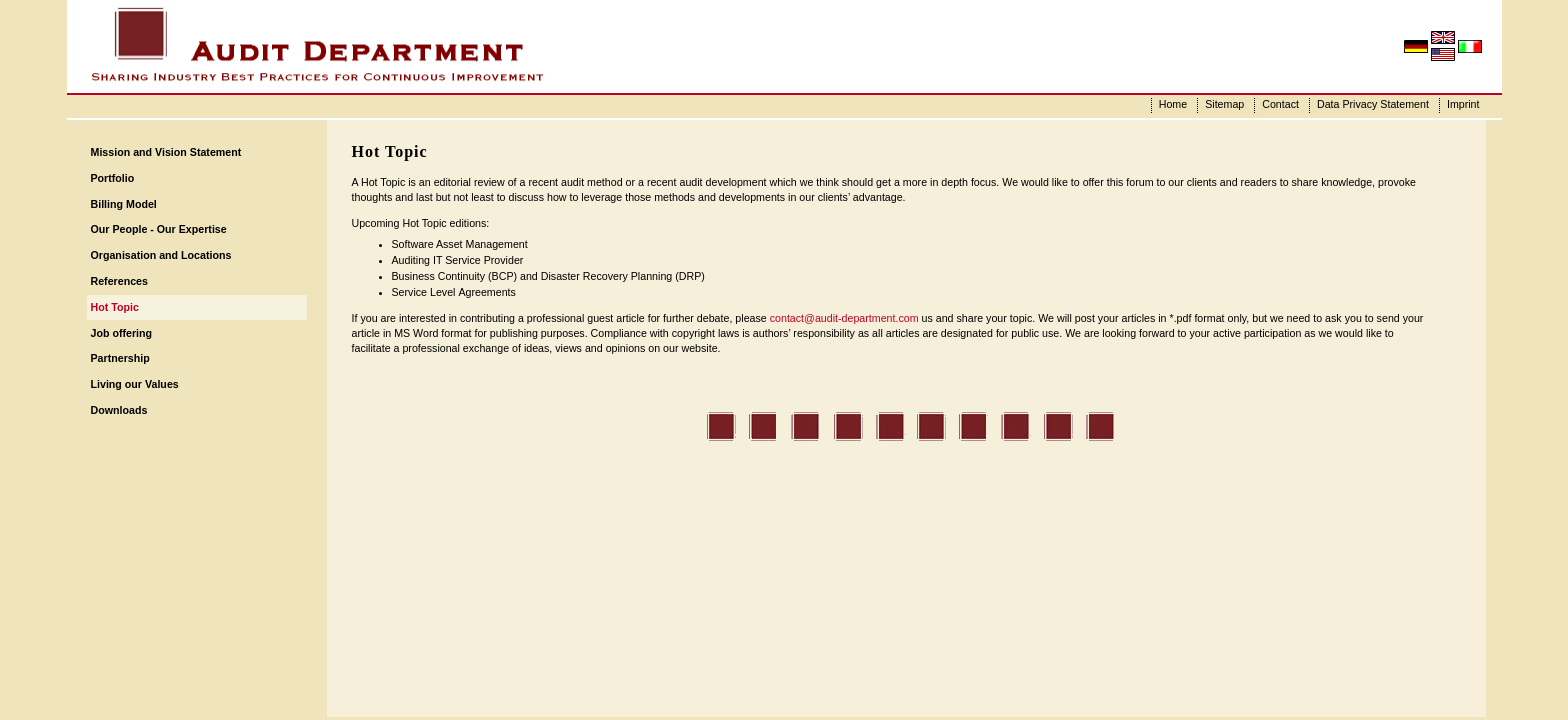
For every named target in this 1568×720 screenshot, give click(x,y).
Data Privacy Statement (1373, 104)
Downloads (119, 410)
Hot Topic (115, 307)
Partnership (120, 358)
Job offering (122, 333)
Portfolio (113, 178)
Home (1173, 104)
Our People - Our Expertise (159, 229)
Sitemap (1224, 104)
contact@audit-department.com (844, 318)
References (119, 281)
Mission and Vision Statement (166, 152)
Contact (1280, 104)
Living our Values (135, 384)
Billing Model (124, 204)
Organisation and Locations (161, 255)
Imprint (1463, 104)
